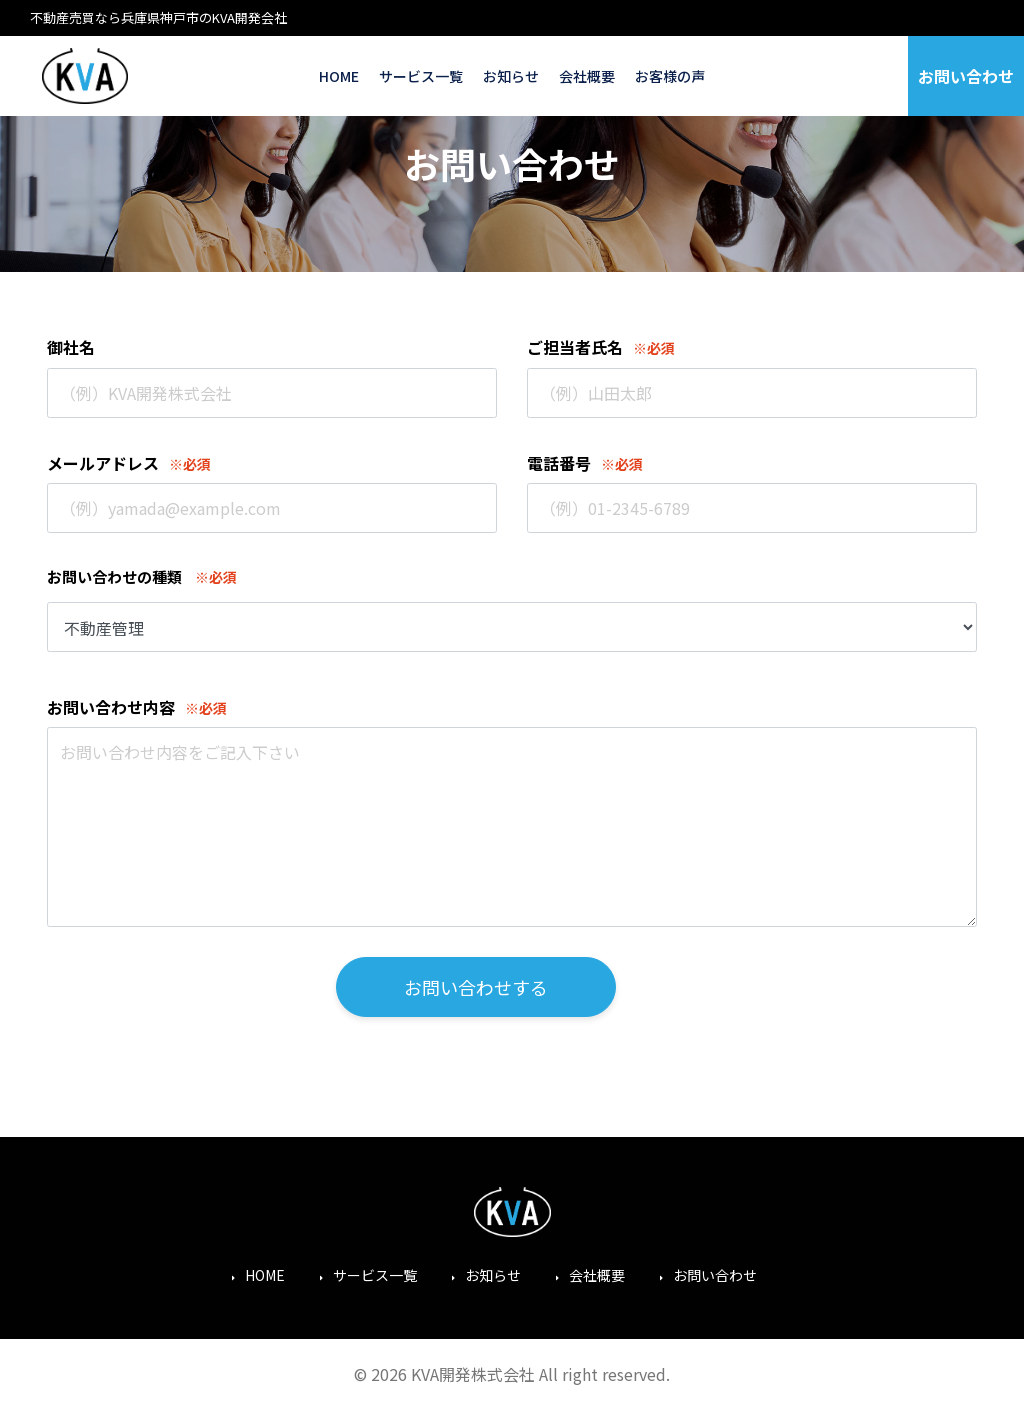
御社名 (71, 347)
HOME (339, 76)
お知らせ (511, 76)
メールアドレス (103, 463)
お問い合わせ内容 (111, 707)
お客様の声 (670, 76)
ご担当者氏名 (575, 347)
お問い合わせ (966, 76)
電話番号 (559, 463)
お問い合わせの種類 (114, 576)
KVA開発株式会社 (85, 76)
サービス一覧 (421, 76)
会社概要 (587, 76)
